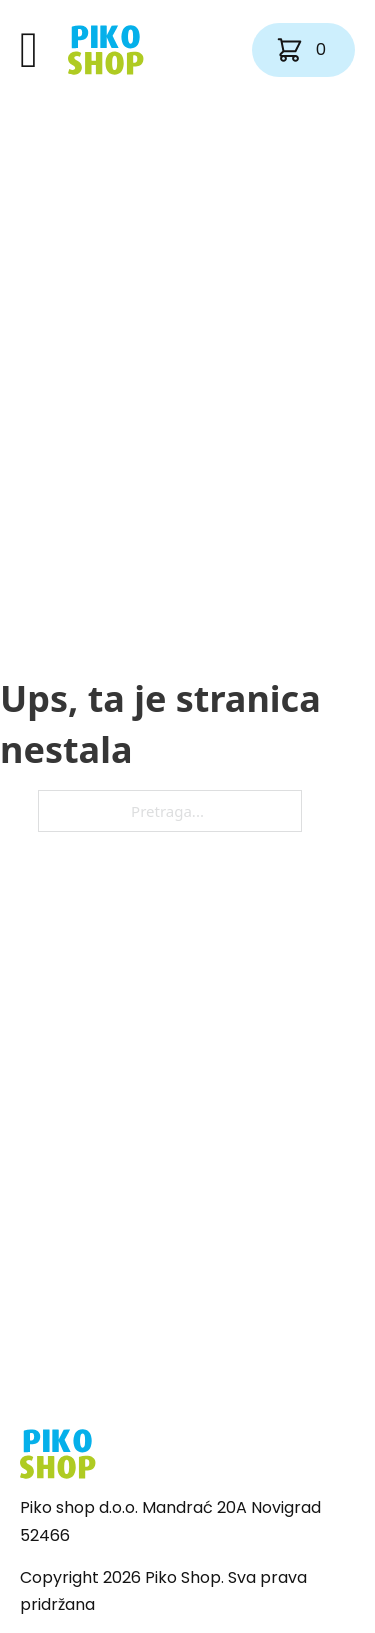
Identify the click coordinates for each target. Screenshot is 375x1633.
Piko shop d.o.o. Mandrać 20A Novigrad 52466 (170, 1521)
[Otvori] (29, 50)
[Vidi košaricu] (303, 50)
